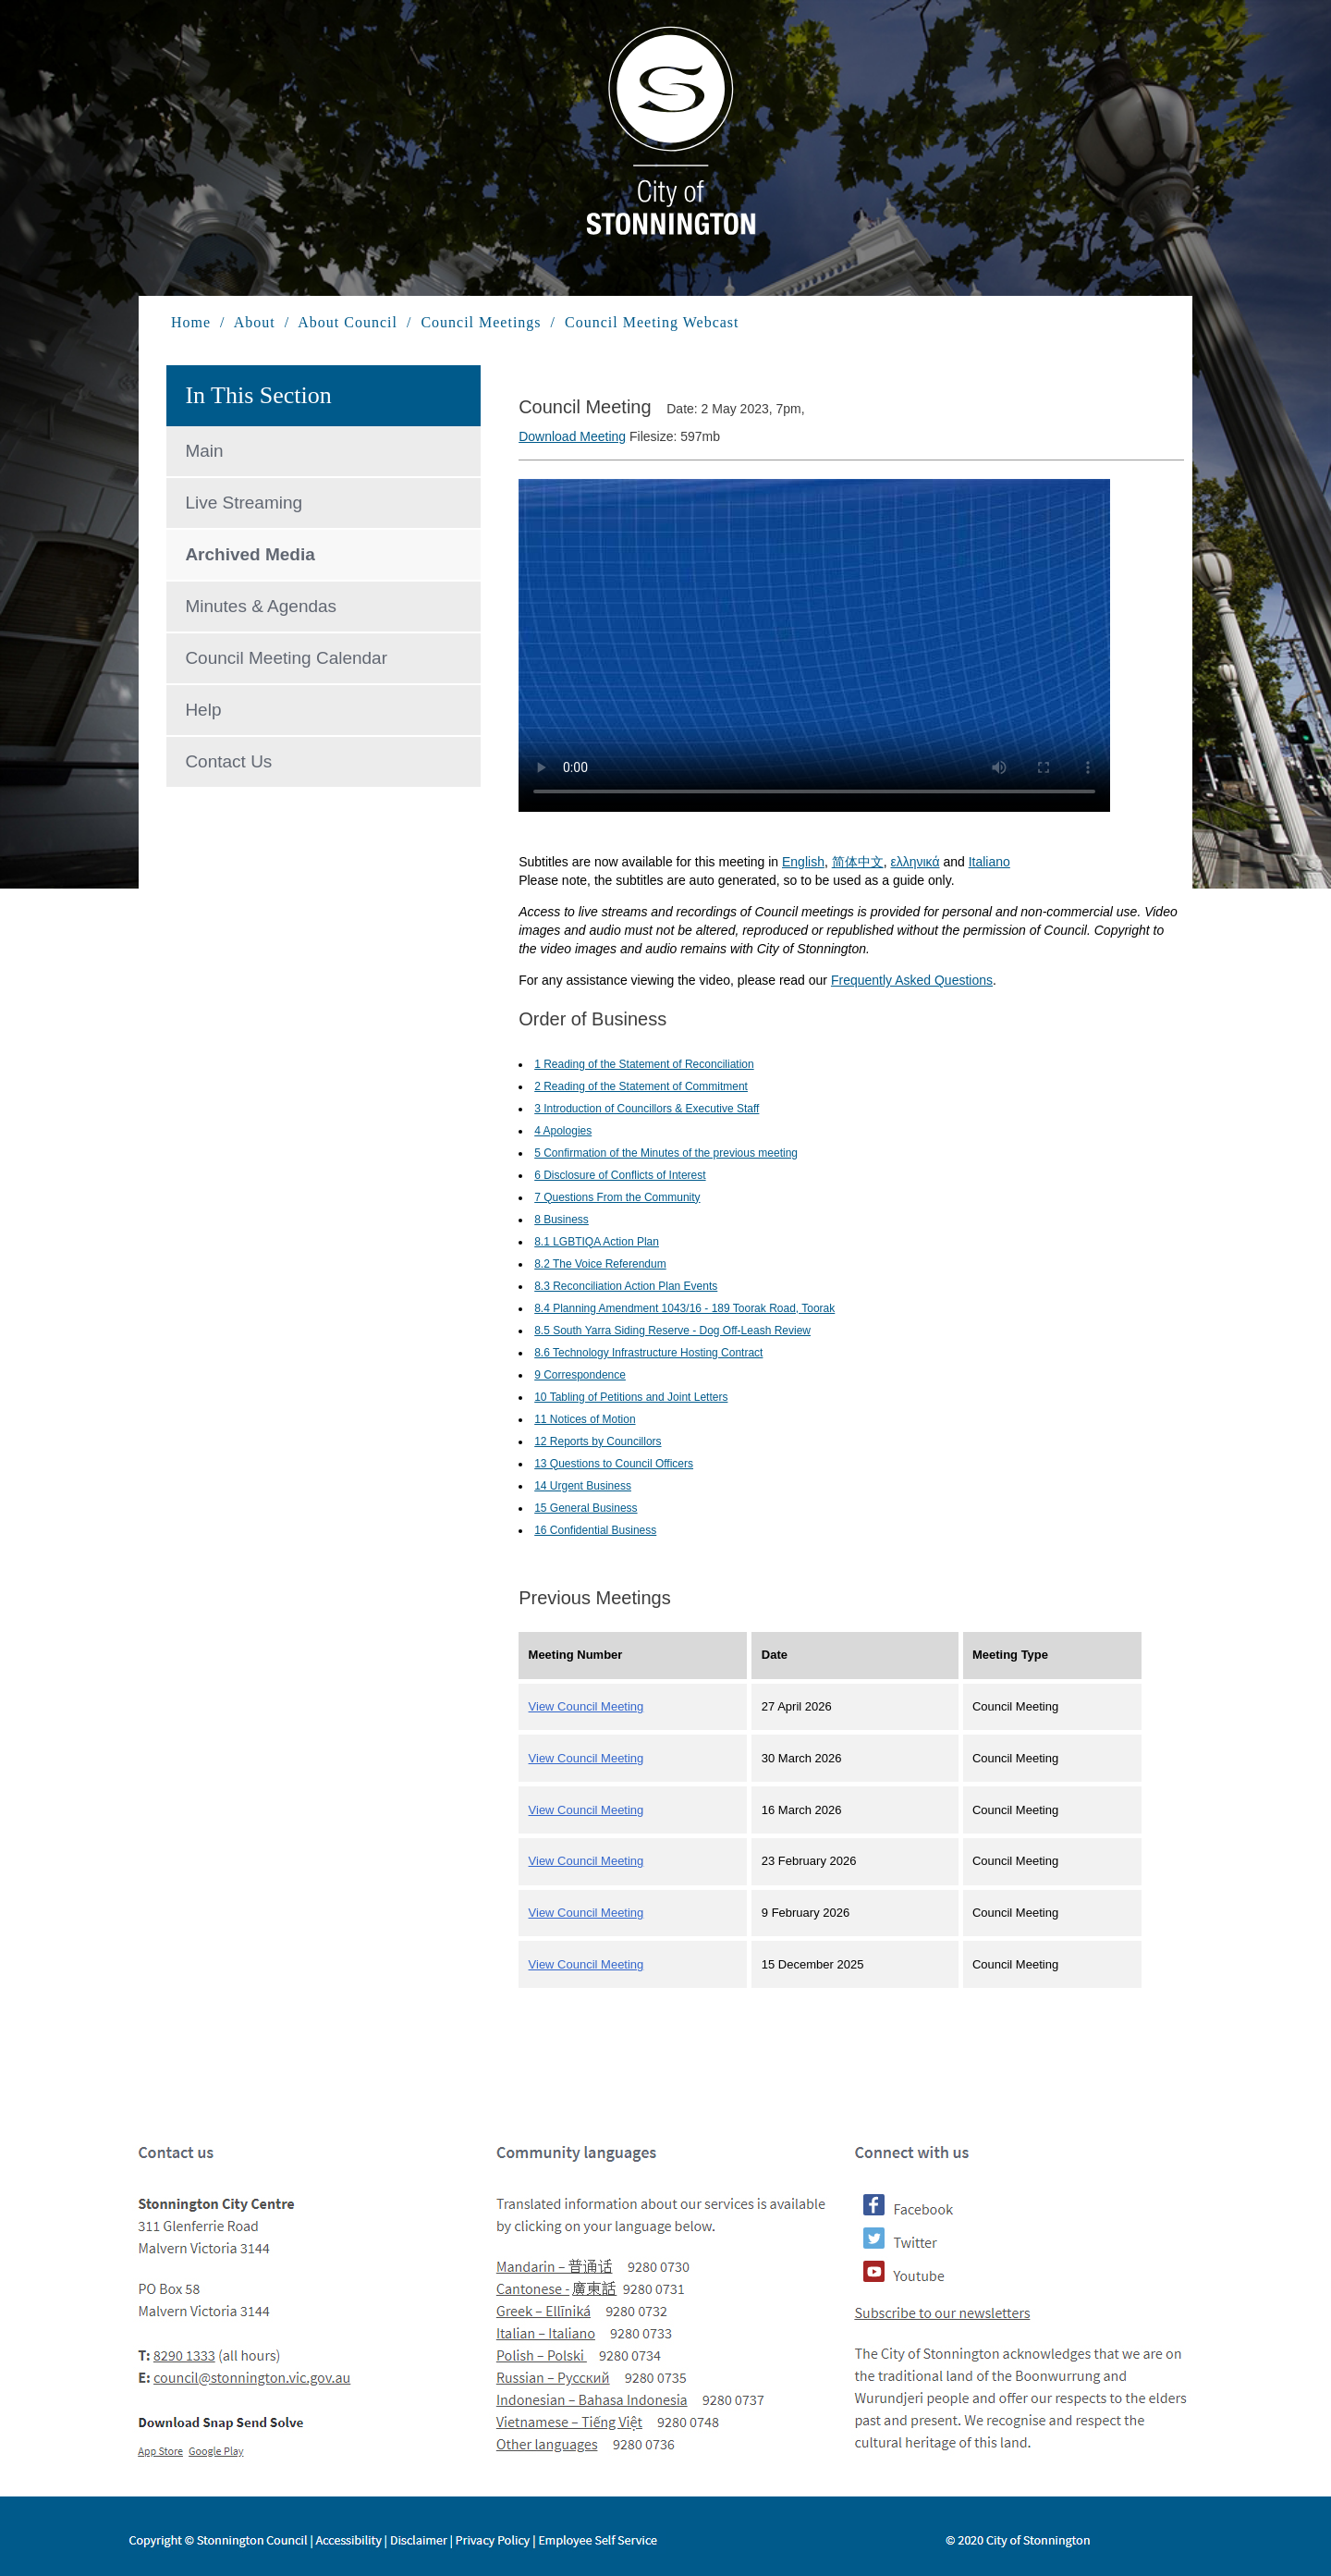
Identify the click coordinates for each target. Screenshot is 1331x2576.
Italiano (989, 861)
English (803, 861)
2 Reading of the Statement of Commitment (641, 1086)
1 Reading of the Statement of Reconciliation (643, 1064)
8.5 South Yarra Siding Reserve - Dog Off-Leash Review (672, 1330)
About (255, 322)
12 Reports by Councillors (597, 1441)
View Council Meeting (586, 1706)
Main (204, 450)
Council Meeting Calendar (286, 658)
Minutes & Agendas (260, 606)
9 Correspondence (580, 1374)
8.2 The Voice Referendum (600, 1263)
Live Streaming (243, 502)
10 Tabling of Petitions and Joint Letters (630, 1397)
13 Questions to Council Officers (613, 1463)
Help (203, 709)
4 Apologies (563, 1130)
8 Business (561, 1219)
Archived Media (249, 554)
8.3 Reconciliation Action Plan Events (625, 1286)
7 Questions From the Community (617, 1197)
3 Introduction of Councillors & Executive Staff (646, 1108)
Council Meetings (480, 322)
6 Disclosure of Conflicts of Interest (619, 1175)
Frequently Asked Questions (912, 980)
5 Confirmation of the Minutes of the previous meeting (666, 1153)
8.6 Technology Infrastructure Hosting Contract (648, 1352)
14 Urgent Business (582, 1485)
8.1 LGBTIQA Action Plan (596, 1241)
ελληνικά (914, 861)
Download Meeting (572, 436)
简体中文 (858, 861)
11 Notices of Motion (584, 1419)
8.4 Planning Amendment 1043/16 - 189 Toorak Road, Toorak (684, 1308)
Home (193, 322)
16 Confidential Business (595, 1530)
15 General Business (585, 1508)
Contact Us (228, 761)
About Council (348, 322)
